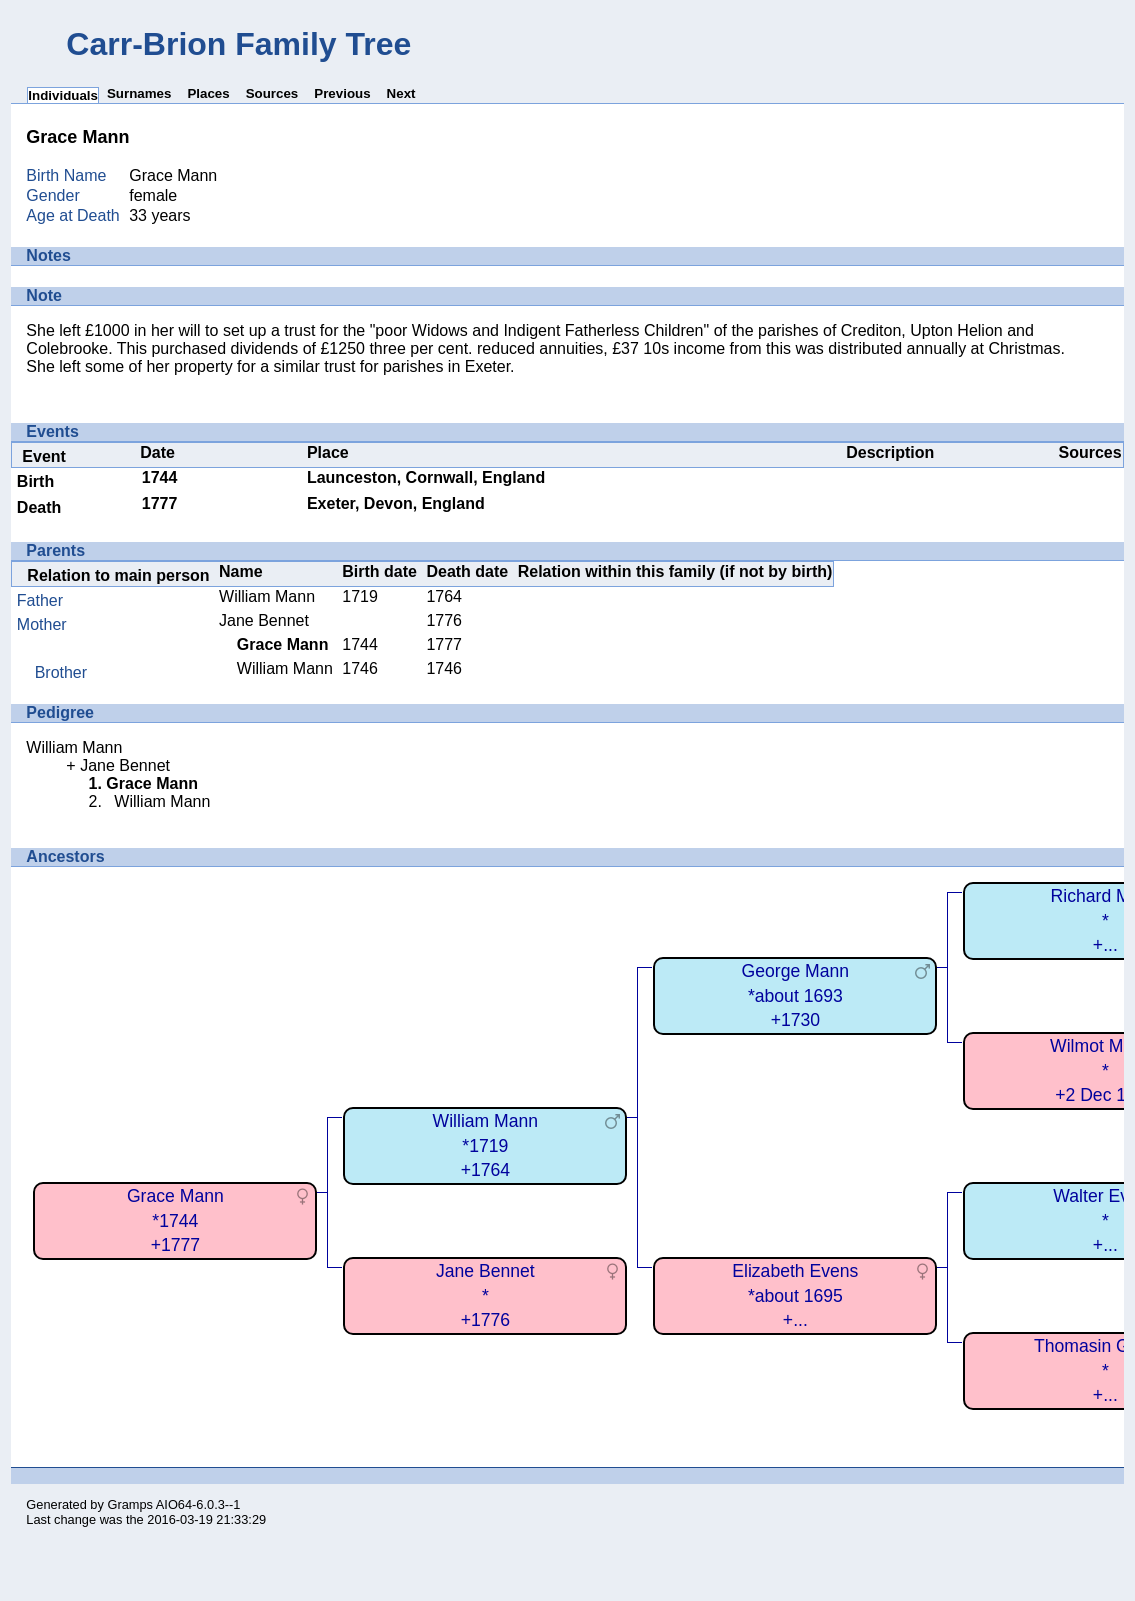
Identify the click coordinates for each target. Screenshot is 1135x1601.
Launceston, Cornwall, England (426, 477)
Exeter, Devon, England (396, 503)
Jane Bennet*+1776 (485, 1295)
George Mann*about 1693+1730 (796, 995)
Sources (272, 93)
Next (401, 93)
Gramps (130, 1504)
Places (208, 93)
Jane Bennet (264, 620)
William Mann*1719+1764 (486, 1145)
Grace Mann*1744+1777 (175, 1220)
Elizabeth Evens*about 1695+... (795, 1295)
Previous (342, 93)
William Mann (267, 596)
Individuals (63, 95)
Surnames (139, 93)
